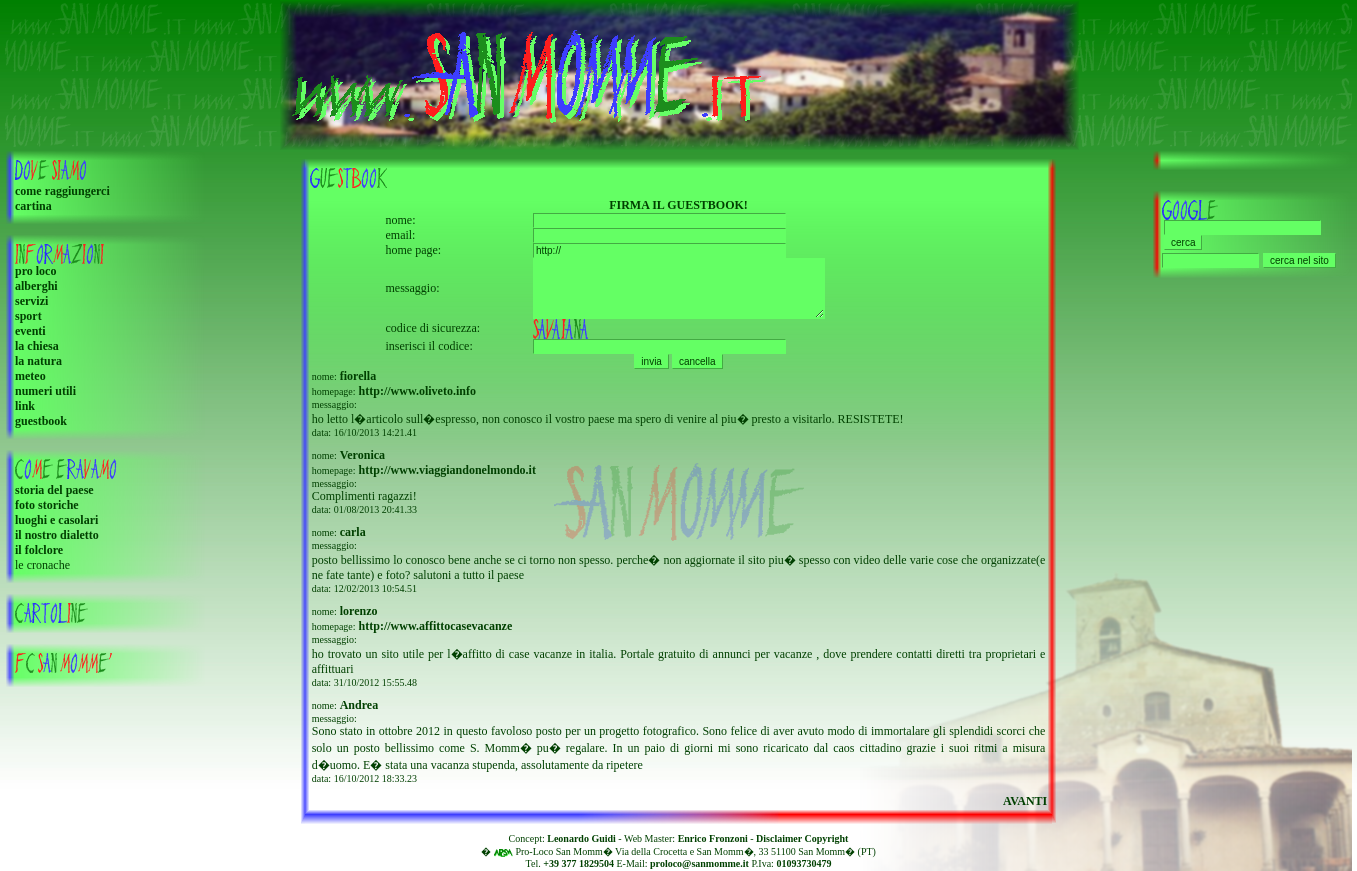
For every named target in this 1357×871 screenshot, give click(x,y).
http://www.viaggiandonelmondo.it (447, 477)
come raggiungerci (62, 191)
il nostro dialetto (57, 535)
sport (28, 316)
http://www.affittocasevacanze (436, 633)
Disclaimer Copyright (802, 838)
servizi (31, 301)
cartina (33, 206)
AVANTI (1025, 808)
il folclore (39, 550)
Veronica (362, 462)
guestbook (41, 421)
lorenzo (359, 618)
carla (353, 539)
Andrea (359, 712)
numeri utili (45, 391)
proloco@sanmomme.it (699, 863)
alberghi (36, 286)
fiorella (358, 383)
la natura (38, 361)
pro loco (35, 271)
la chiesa (37, 346)
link (25, 406)
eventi (30, 331)
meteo (30, 376)
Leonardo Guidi (581, 838)
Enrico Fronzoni (713, 838)
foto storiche (47, 505)
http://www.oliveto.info (417, 398)
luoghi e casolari (56, 520)
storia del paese (54, 490)
